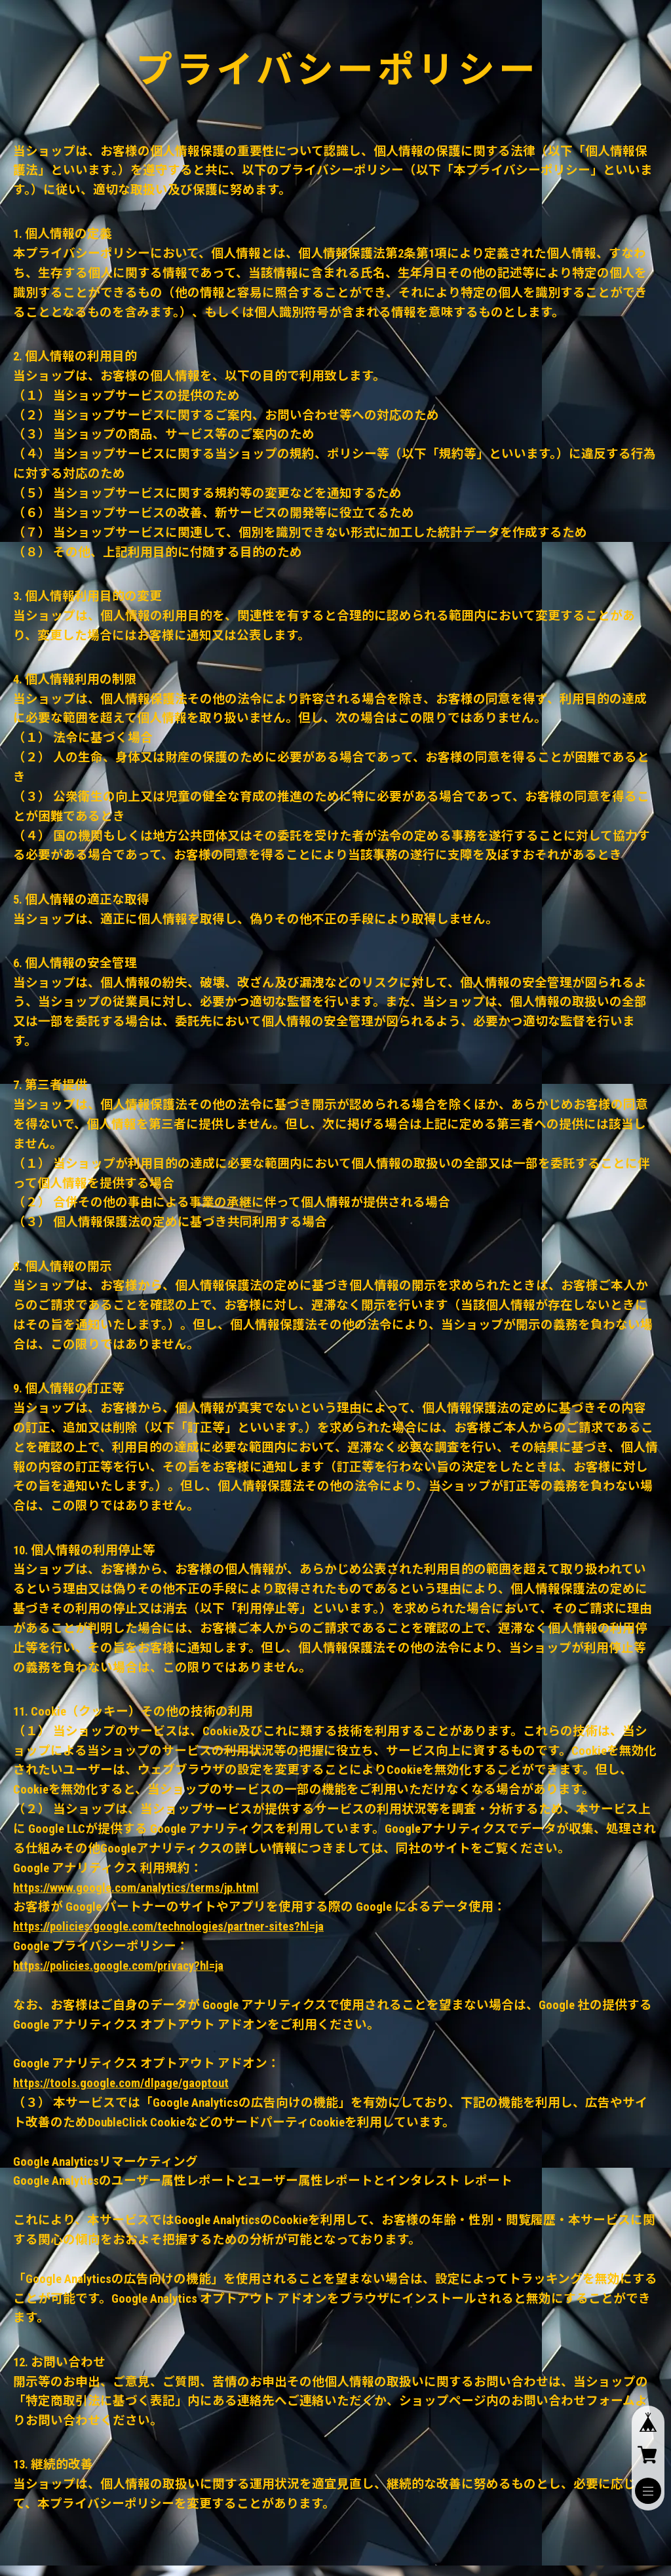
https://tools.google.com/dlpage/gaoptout (121, 2083)
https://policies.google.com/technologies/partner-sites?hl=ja (168, 1926)
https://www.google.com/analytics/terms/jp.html (136, 1888)
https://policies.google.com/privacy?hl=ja (118, 1966)
